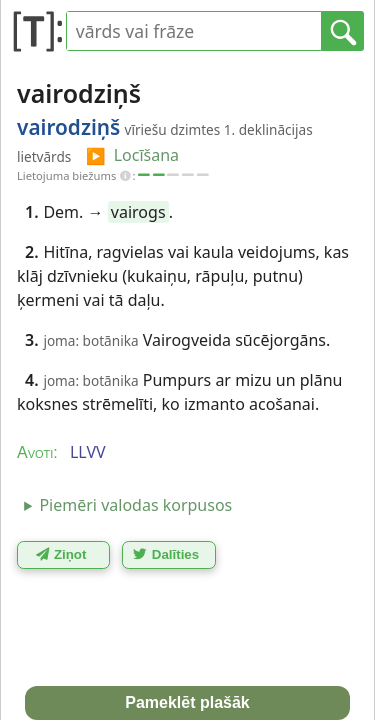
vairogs (138, 212)
